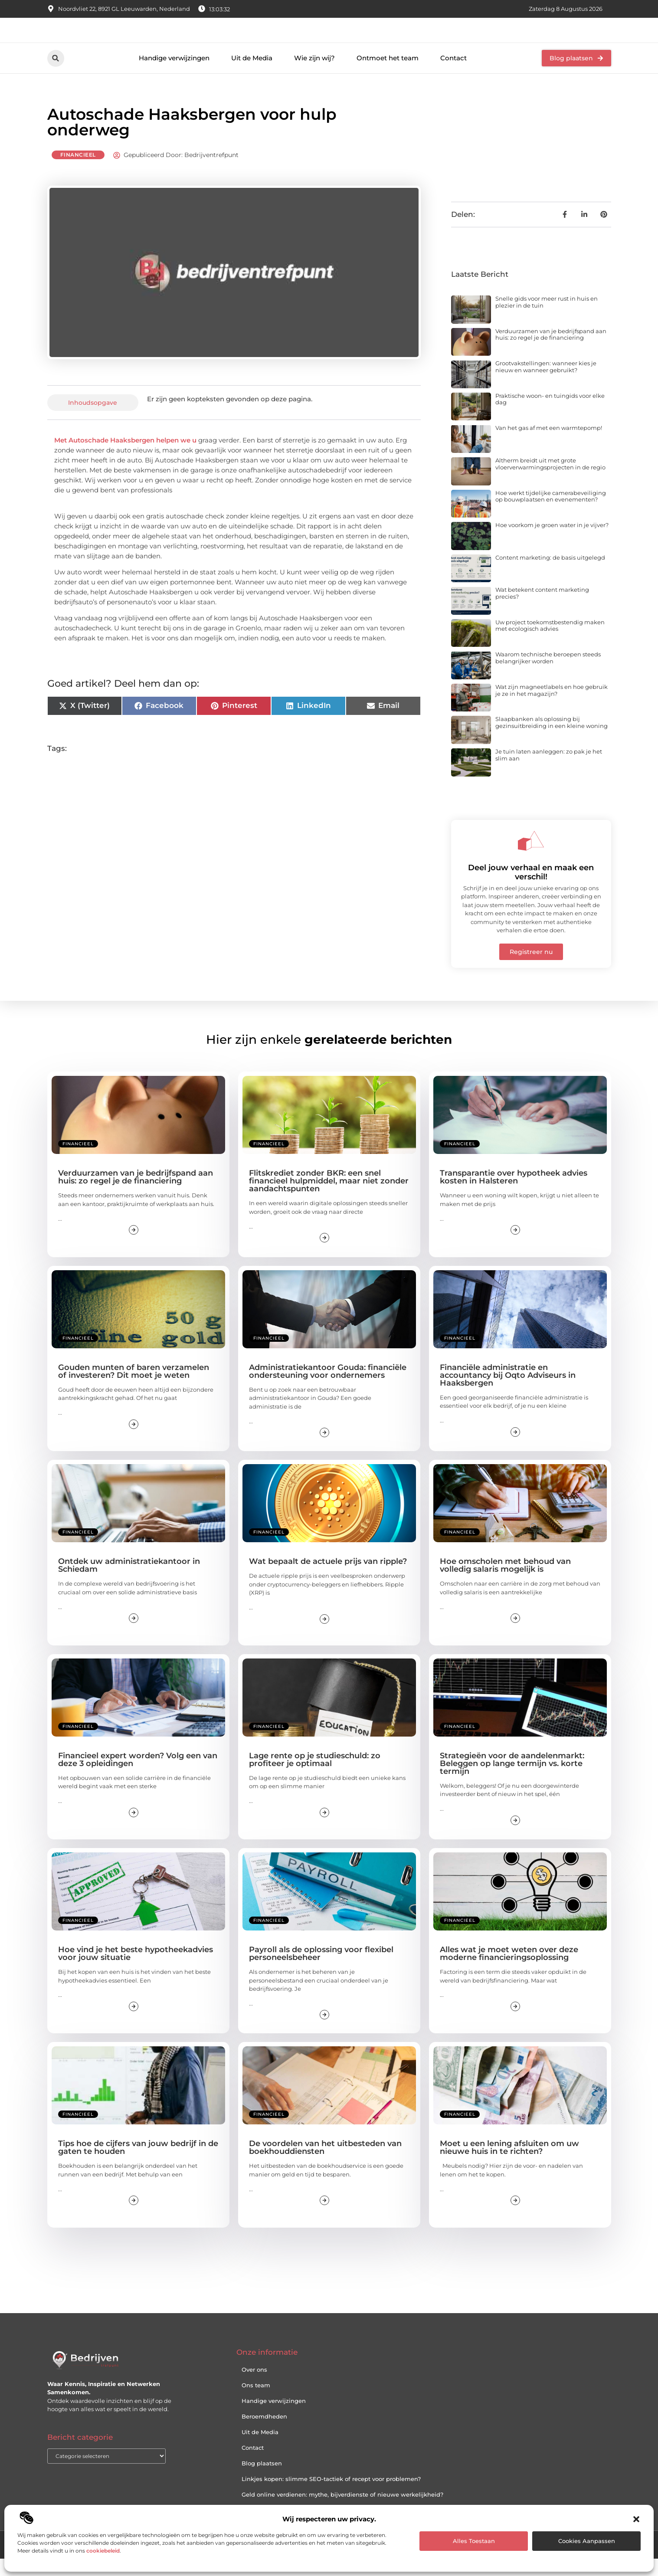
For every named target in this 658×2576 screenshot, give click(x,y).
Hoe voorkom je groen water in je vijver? (552, 542)
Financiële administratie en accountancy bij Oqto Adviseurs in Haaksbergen (508, 1392)
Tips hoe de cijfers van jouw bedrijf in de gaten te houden (138, 2164)
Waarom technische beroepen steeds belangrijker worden (548, 675)
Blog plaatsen (262, 2480)
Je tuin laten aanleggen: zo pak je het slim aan (548, 772)
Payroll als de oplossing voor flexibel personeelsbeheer (321, 1970)
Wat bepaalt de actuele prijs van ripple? (328, 1578)
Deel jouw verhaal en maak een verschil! (531, 889)
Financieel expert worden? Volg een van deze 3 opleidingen (137, 1776)
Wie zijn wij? (314, 75)
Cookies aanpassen (586, 2540)
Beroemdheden (264, 2433)
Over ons (254, 2386)
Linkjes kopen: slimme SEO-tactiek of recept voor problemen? (331, 2495)
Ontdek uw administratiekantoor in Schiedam (129, 1582)
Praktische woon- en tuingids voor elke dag (550, 416)
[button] (636, 2519)
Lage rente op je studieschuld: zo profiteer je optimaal (314, 1776)
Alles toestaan (474, 2540)
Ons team (256, 2402)
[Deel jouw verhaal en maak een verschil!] (531, 858)
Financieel (78, 172)
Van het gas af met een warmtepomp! (548, 445)
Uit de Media (251, 75)
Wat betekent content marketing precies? (542, 610)
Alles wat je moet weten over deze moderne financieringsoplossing (509, 1970)
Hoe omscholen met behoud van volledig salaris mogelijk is (505, 1582)
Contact (453, 75)
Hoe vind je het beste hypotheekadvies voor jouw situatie (135, 1970)
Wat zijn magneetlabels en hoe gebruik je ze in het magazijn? (551, 707)
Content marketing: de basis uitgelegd (550, 574)
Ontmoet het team (388, 75)
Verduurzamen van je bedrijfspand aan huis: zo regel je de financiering (550, 351)
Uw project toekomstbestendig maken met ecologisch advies (550, 642)
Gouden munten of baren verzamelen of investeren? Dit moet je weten (133, 1388)
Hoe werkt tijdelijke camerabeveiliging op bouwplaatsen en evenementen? (550, 513)
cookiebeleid (103, 2550)
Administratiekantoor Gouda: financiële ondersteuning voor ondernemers (327, 1388)
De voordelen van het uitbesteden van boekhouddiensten (325, 2164)
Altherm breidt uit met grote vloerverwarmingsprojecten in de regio (550, 481)
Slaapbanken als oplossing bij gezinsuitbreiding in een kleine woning (551, 740)
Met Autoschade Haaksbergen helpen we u (125, 457)
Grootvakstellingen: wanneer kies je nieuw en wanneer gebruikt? (545, 384)
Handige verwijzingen (174, 75)
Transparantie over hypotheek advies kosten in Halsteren (513, 1194)
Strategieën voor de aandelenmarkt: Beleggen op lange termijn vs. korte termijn (512, 1780)
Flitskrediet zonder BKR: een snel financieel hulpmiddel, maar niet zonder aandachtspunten (329, 1198)
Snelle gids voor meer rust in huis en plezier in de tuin (546, 319)
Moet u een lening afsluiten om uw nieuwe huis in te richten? (509, 2164)
